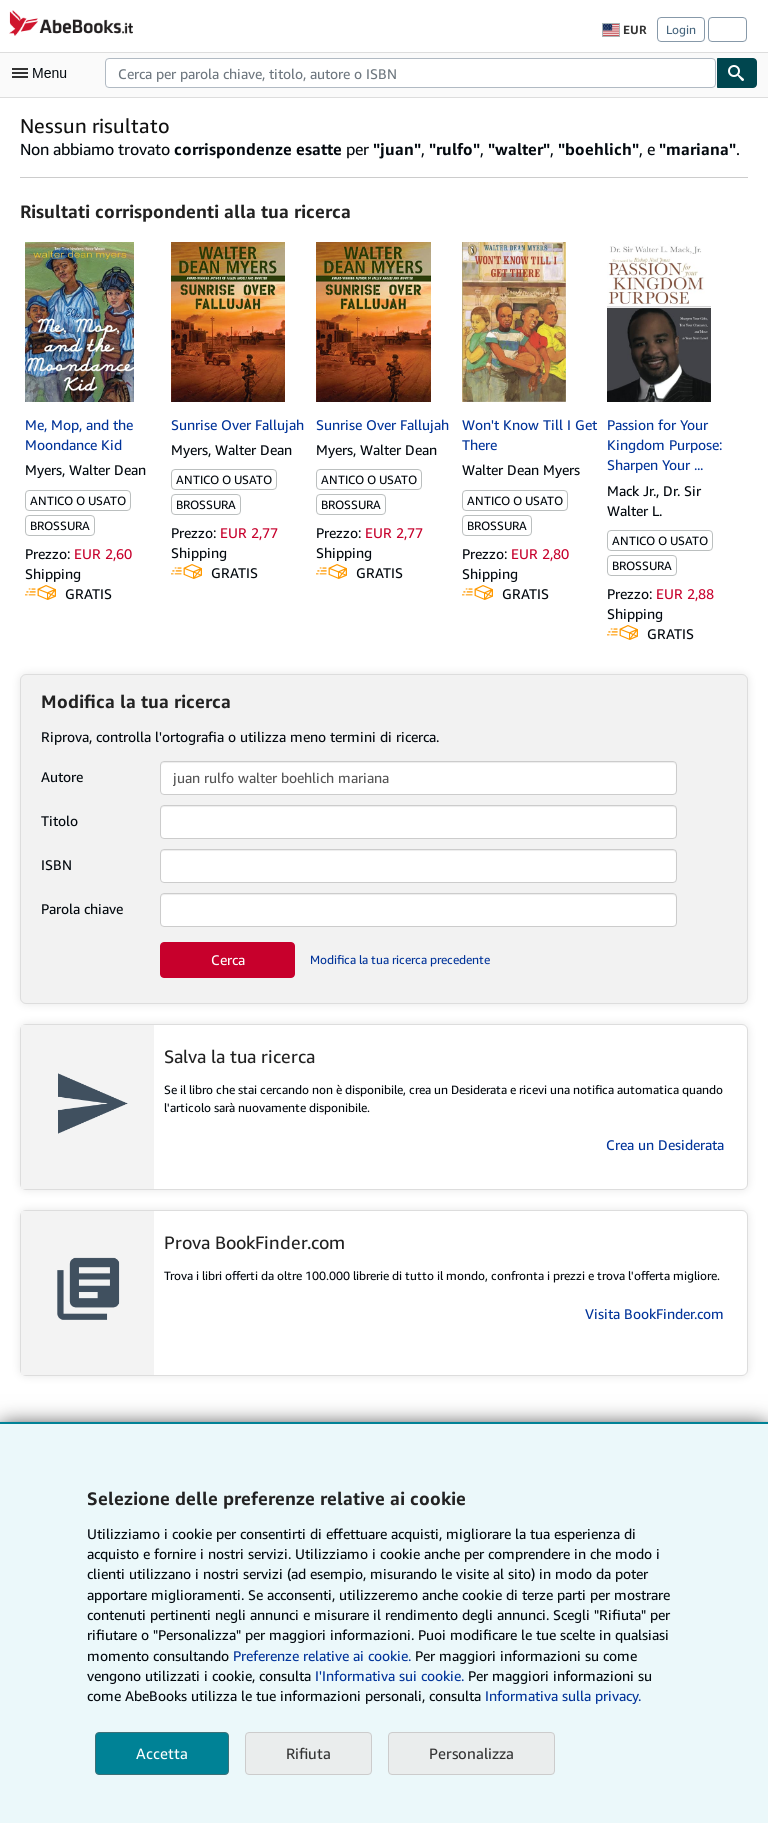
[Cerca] (737, 73)
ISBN (56, 864)
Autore (62, 776)
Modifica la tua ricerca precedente (400, 959)
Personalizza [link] (471, 1753)
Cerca (228, 959)
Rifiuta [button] (308, 1753)
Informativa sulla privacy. (563, 1695)
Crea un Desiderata (665, 1144)
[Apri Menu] (44, 73)
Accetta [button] (162, 1753)
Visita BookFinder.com (654, 1313)
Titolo (59, 820)
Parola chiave (82, 908)
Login (681, 29)
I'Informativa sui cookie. (389, 1675)
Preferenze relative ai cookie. (322, 1655)
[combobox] (410, 73)
